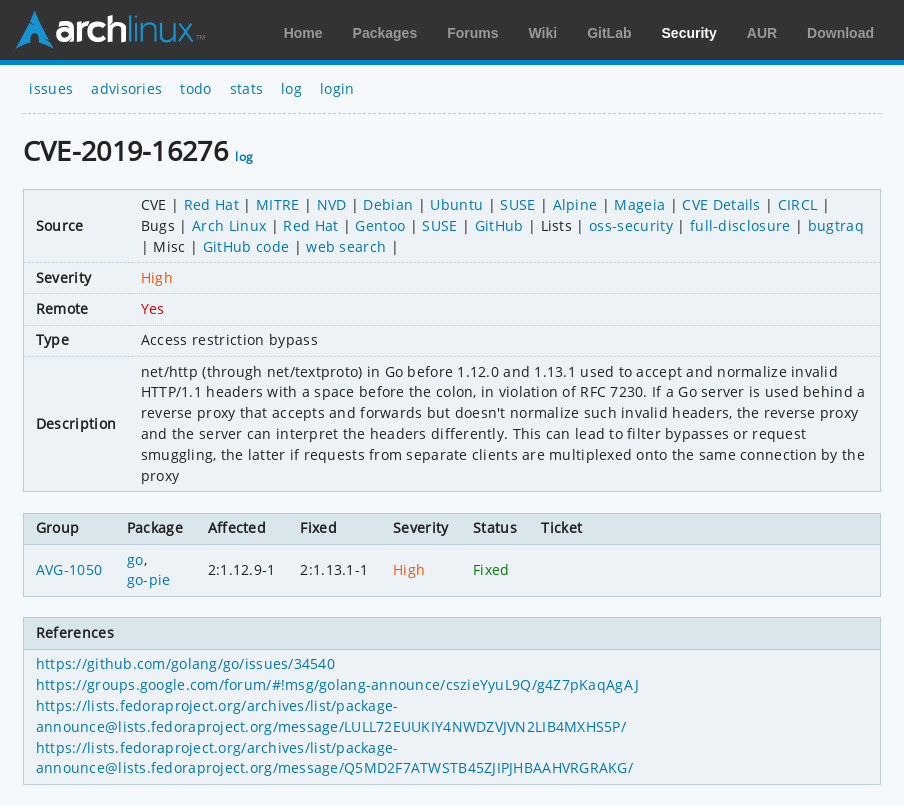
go (135, 559)
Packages (385, 33)
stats (247, 88)
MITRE (278, 204)
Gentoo (380, 225)
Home (303, 33)
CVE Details (721, 204)
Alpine (575, 204)
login (337, 88)
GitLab (609, 33)
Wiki (543, 33)
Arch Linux (110, 30)
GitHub (499, 225)
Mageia (639, 204)
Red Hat (211, 204)
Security (689, 33)
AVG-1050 (69, 569)
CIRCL (798, 204)
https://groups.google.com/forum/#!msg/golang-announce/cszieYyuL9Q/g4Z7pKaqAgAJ (337, 684)
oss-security (631, 225)
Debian (388, 204)
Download (840, 33)
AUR (762, 33)
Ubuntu (456, 204)
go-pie (149, 579)
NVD (332, 204)
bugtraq (836, 225)
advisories (126, 88)
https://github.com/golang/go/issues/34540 (185, 663)
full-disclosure (740, 225)
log (291, 88)
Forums (472, 33)
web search (346, 246)
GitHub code (246, 246)
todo (195, 88)
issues (51, 88)
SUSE (517, 204)
